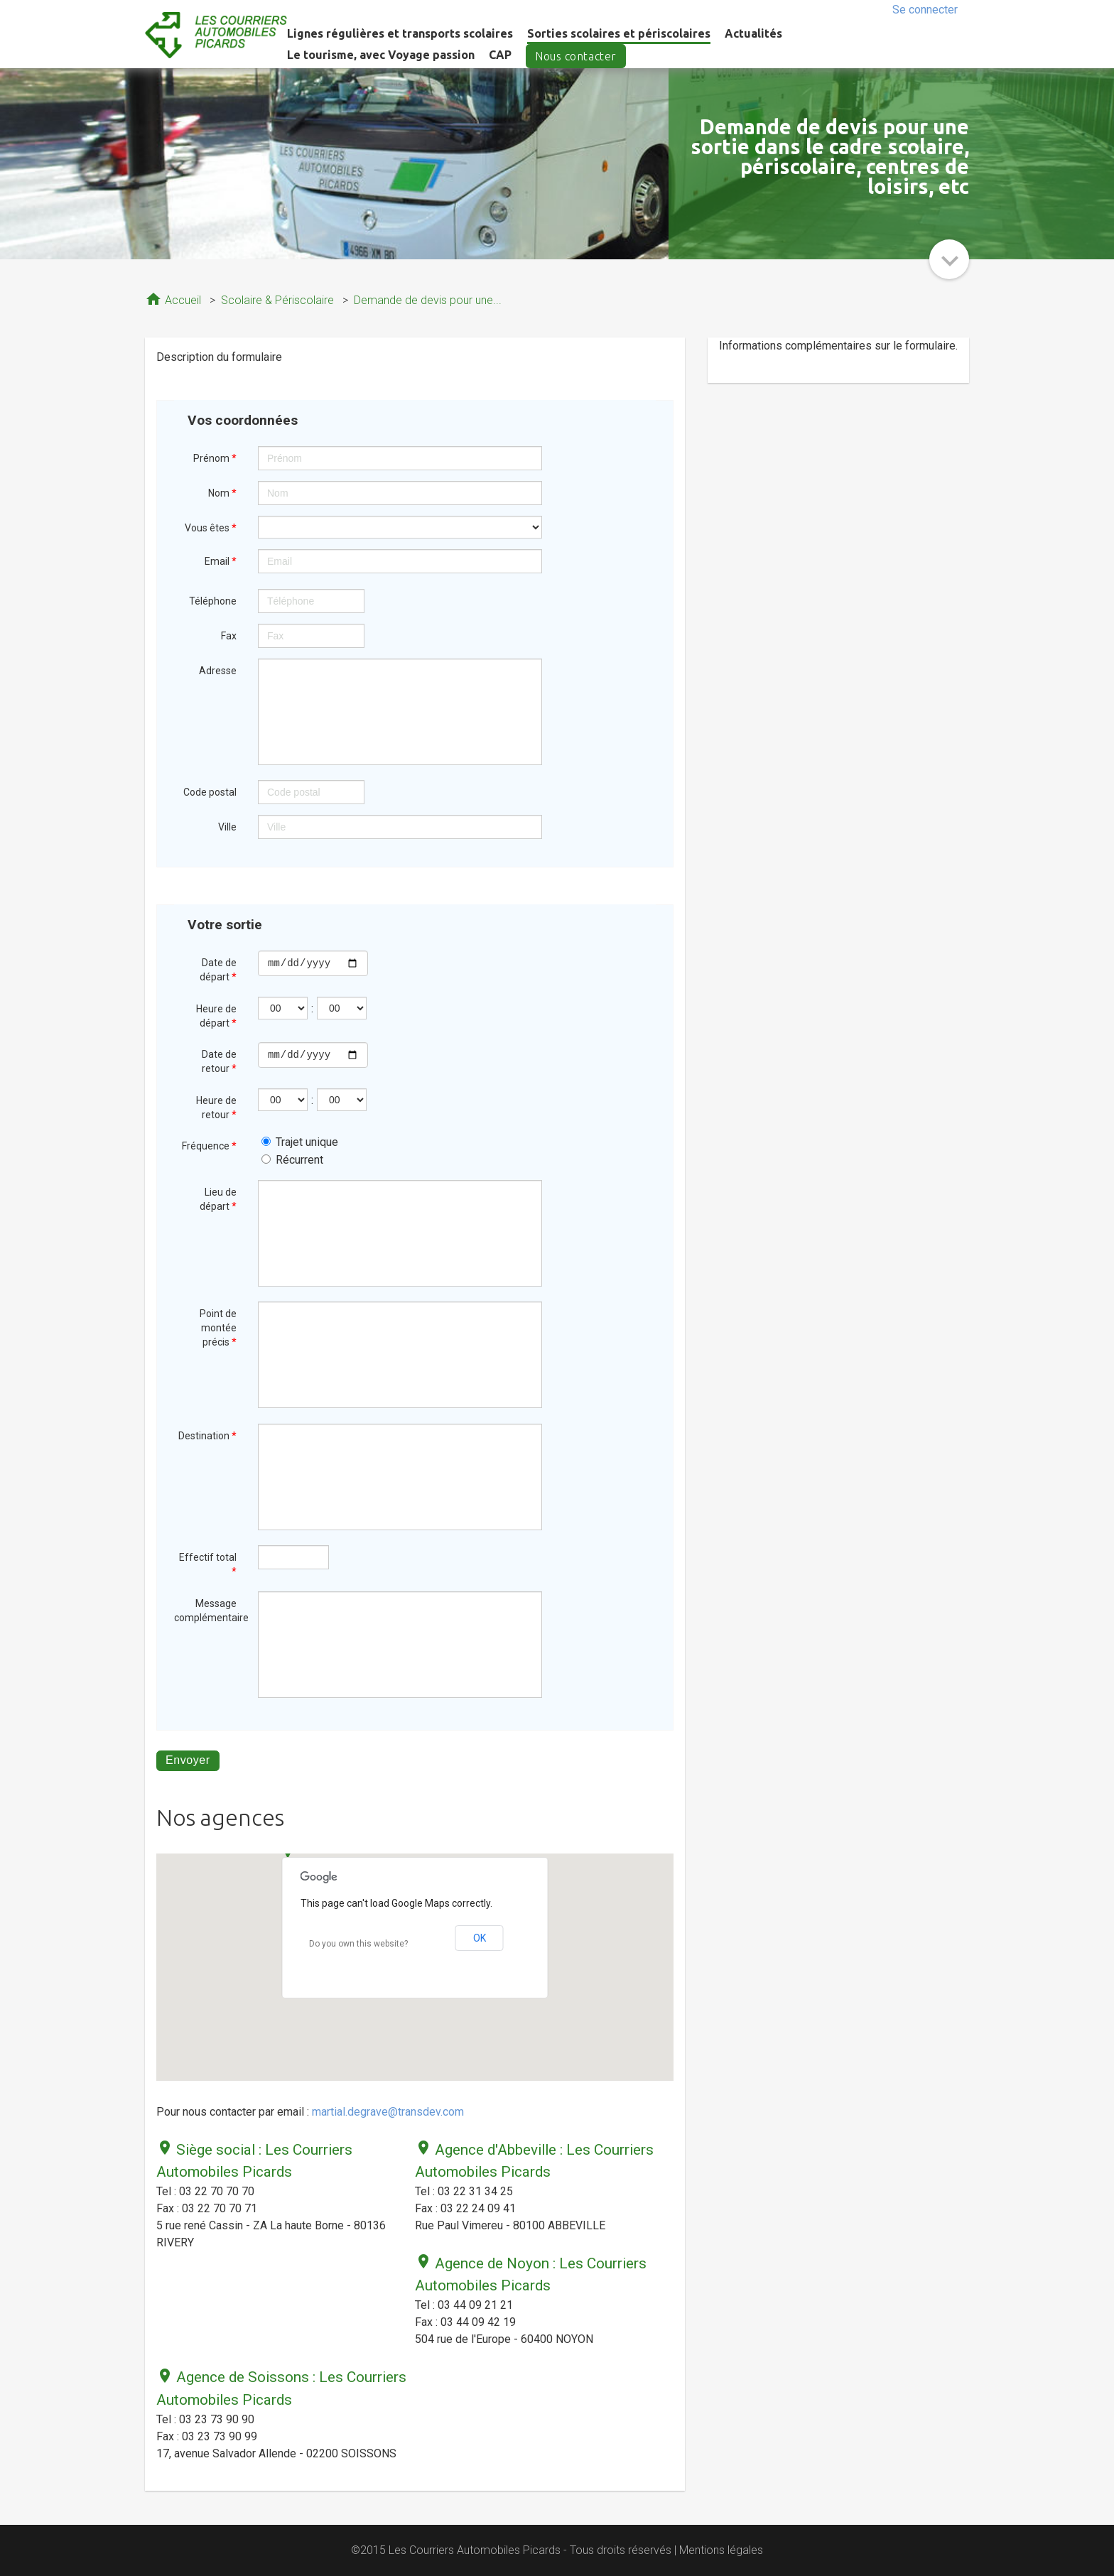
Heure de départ (216, 1016)
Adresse (218, 670)
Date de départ (218, 970)
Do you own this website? (358, 1944)
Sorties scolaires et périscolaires (618, 33)
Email (221, 561)
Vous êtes (211, 528)
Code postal (210, 792)
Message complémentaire (210, 1610)
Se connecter (925, 9)
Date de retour (219, 1061)
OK (479, 1938)
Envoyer (188, 1760)
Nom (222, 493)
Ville (227, 827)
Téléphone (213, 601)
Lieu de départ (218, 1199)
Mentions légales (721, 2550)
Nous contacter (576, 56)
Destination (207, 1435)
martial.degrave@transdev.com (388, 2111)
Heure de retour (216, 1107)
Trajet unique (299, 1142)
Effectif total (208, 1564)
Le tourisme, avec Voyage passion (381, 54)
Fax (229, 636)
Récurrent (292, 1160)
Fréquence (209, 1146)
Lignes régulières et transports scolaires (400, 33)
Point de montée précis (218, 1328)
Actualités (753, 33)
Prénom (215, 458)
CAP (500, 54)
